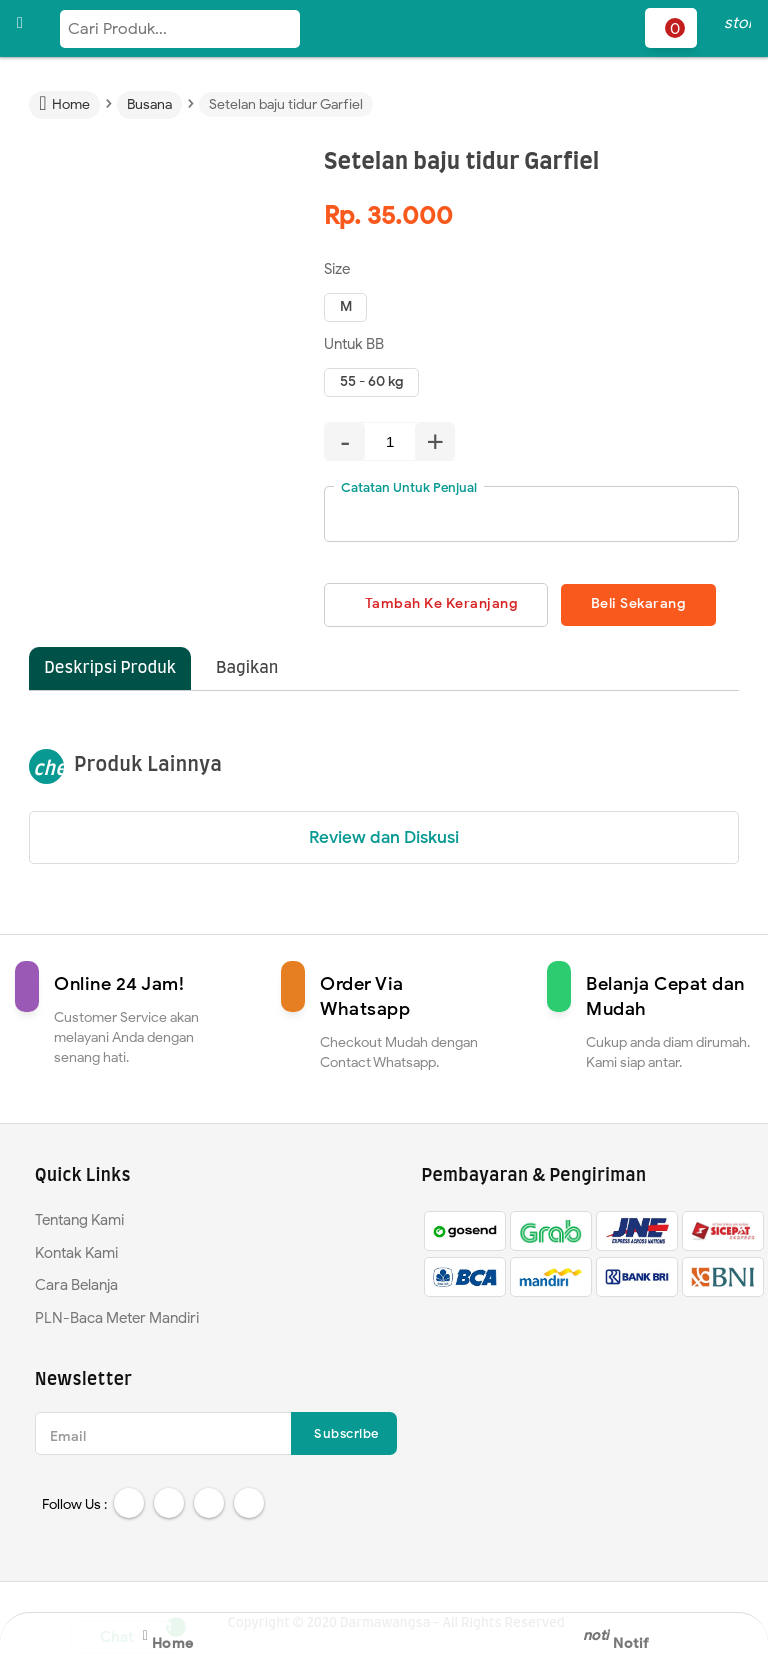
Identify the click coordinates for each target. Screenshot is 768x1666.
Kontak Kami (76, 1253)
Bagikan (247, 668)
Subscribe (346, 1433)
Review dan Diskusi (384, 837)
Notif (628, 1637)
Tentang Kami (79, 1220)
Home (168, 1637)
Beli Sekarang (641, 604)
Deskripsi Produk (110, 668)
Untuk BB (354, 344)
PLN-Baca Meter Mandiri (117, 1318)
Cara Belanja (76, 1285)
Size (337, 269)
